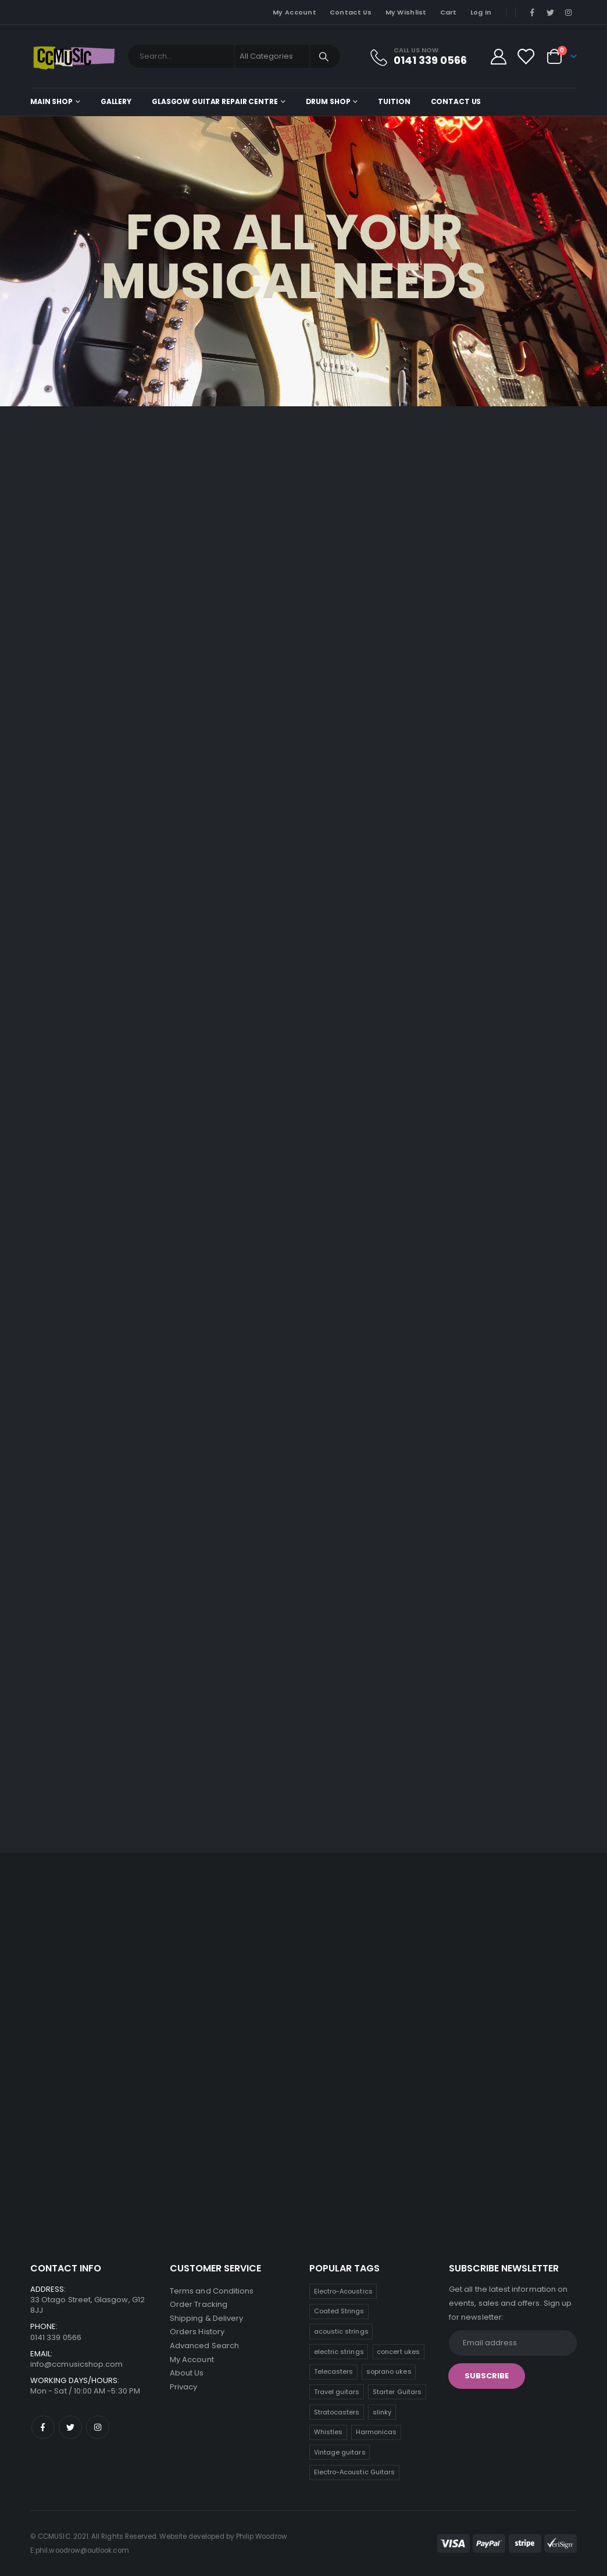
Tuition (394, 101)
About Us (187, 2374)
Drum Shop (328, 101)
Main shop (51, 101)
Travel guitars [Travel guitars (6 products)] (337, 2391)
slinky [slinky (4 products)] (382, 2412)
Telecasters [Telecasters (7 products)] (334, 2371)
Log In (481, 12)
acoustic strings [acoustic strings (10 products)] (341, 2331)
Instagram (97, 2427)
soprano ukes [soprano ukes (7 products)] (389, 2371)
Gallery (116, 101)
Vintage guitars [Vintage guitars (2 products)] (340, 2452)
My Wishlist (406, 12)
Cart (448, 12)
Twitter (70, 2427)
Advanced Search (204, 2346)
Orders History (197, 2332)
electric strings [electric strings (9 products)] (339, 2351)
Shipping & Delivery (206, 2318)
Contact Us (351, 12)
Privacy (183, 2388)
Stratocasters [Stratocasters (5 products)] (337, 2412)
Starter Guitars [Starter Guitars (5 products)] (397, 2391)
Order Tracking (198, 2304)
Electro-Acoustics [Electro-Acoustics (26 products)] (343, 2291)
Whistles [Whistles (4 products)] (328, 2432)
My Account (294, 12)
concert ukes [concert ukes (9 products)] (398, 2351)
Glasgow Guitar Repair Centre (215, 101)
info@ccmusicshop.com (76, 2364)
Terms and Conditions (211, 2290)
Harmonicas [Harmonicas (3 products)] (376, 2432)
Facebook (43, 2427)
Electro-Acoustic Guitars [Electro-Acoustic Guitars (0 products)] (354, 2472)
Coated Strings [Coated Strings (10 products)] (339, 2311)
